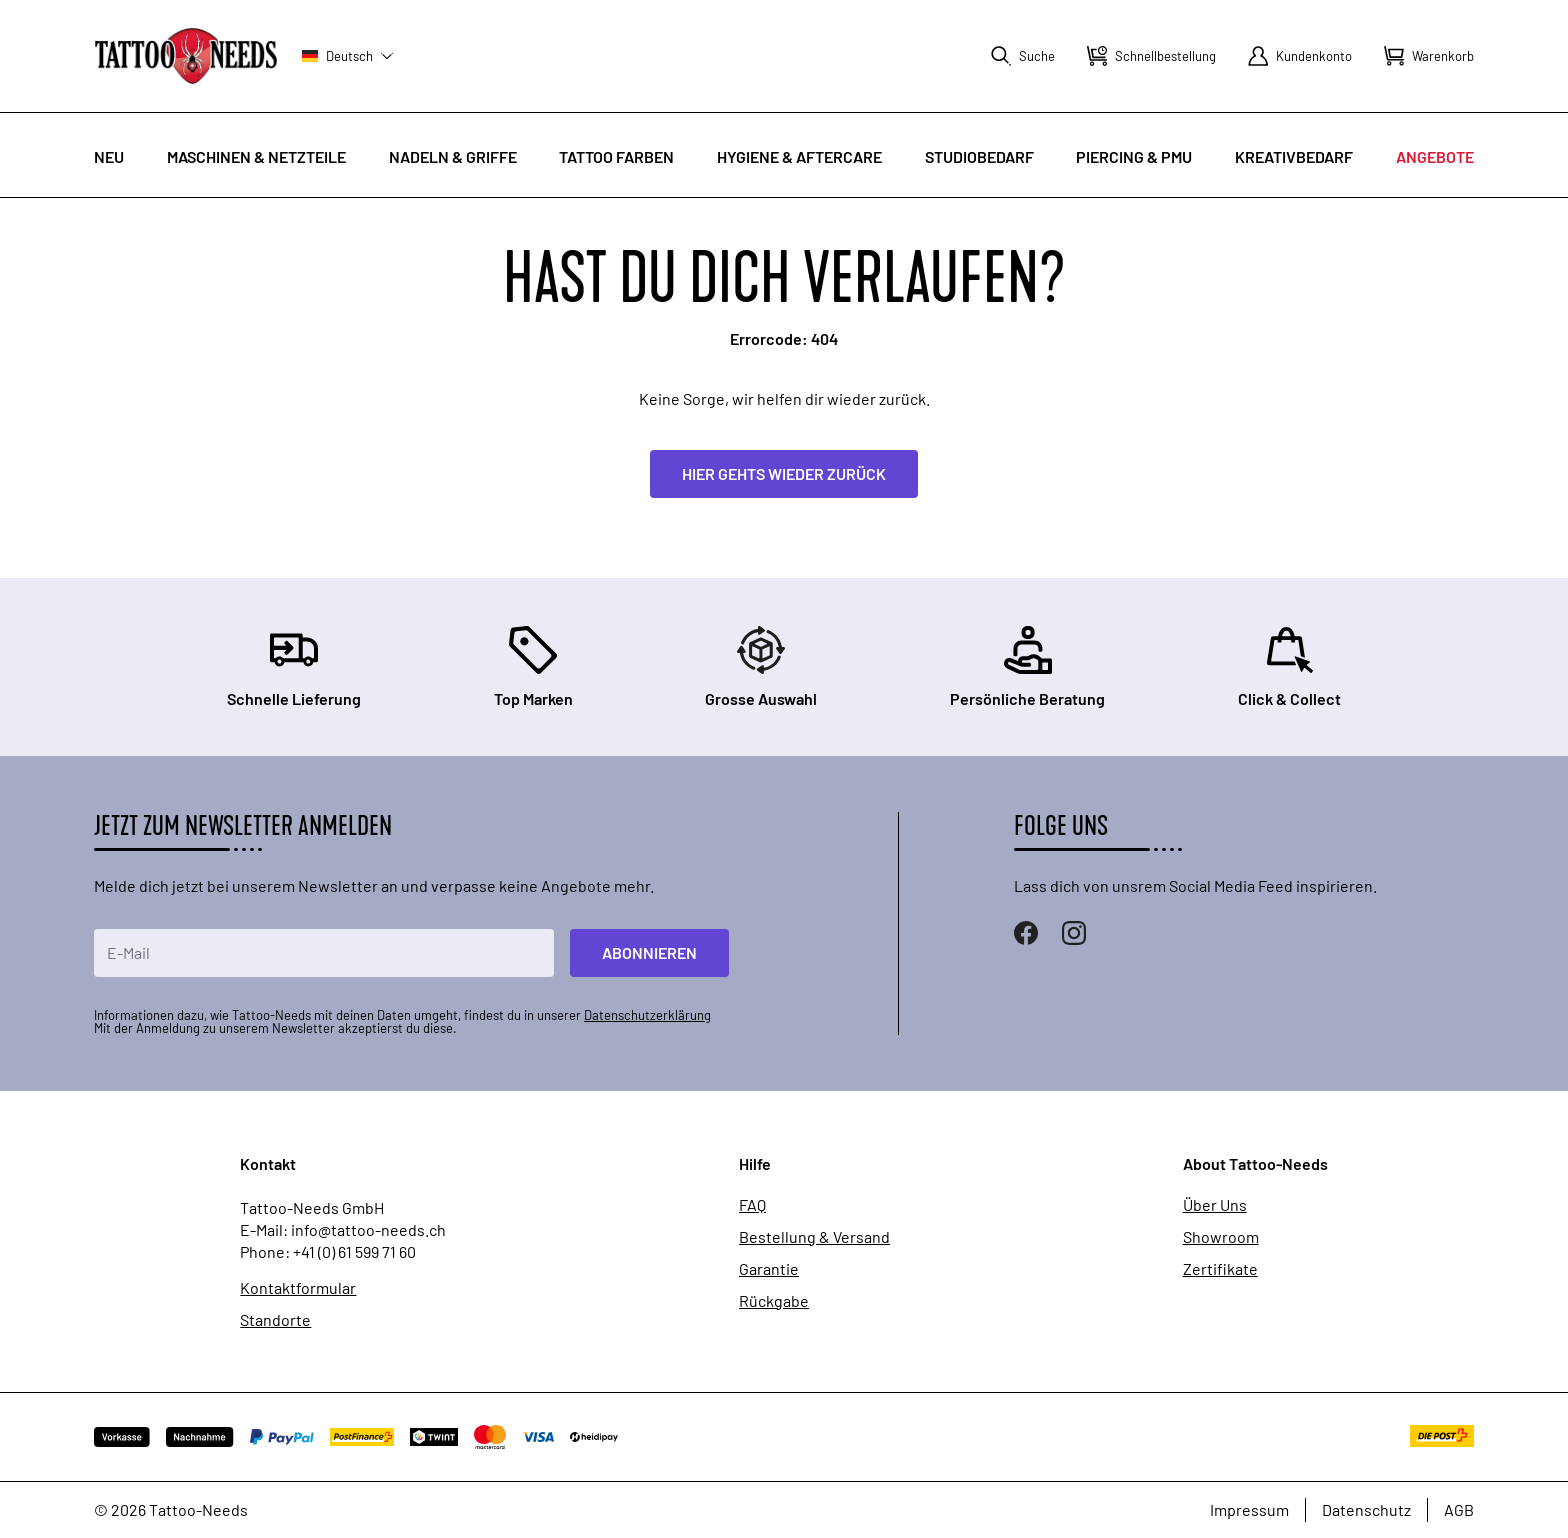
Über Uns (1215, 1205)
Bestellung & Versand (814, 1237)
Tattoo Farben (616, 156)
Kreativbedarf (1294, 156)
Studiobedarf (979, 156)
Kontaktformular (298, 1288)
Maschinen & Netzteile (256, 156)
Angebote (1435, 156)
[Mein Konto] (1300, 56)
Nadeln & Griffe (453, 156)
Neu (109, 156)
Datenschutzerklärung (647, 1015)
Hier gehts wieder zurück (784, 473)
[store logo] (186, 55)
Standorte (275, 1320)
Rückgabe (774, 1301)
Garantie (769, 1269)
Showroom (1221, 1237)
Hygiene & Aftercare (799, 156)
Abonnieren (649, 952)
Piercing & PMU (1134, 156)
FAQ (752, 1205)
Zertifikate (1220, 1269)
